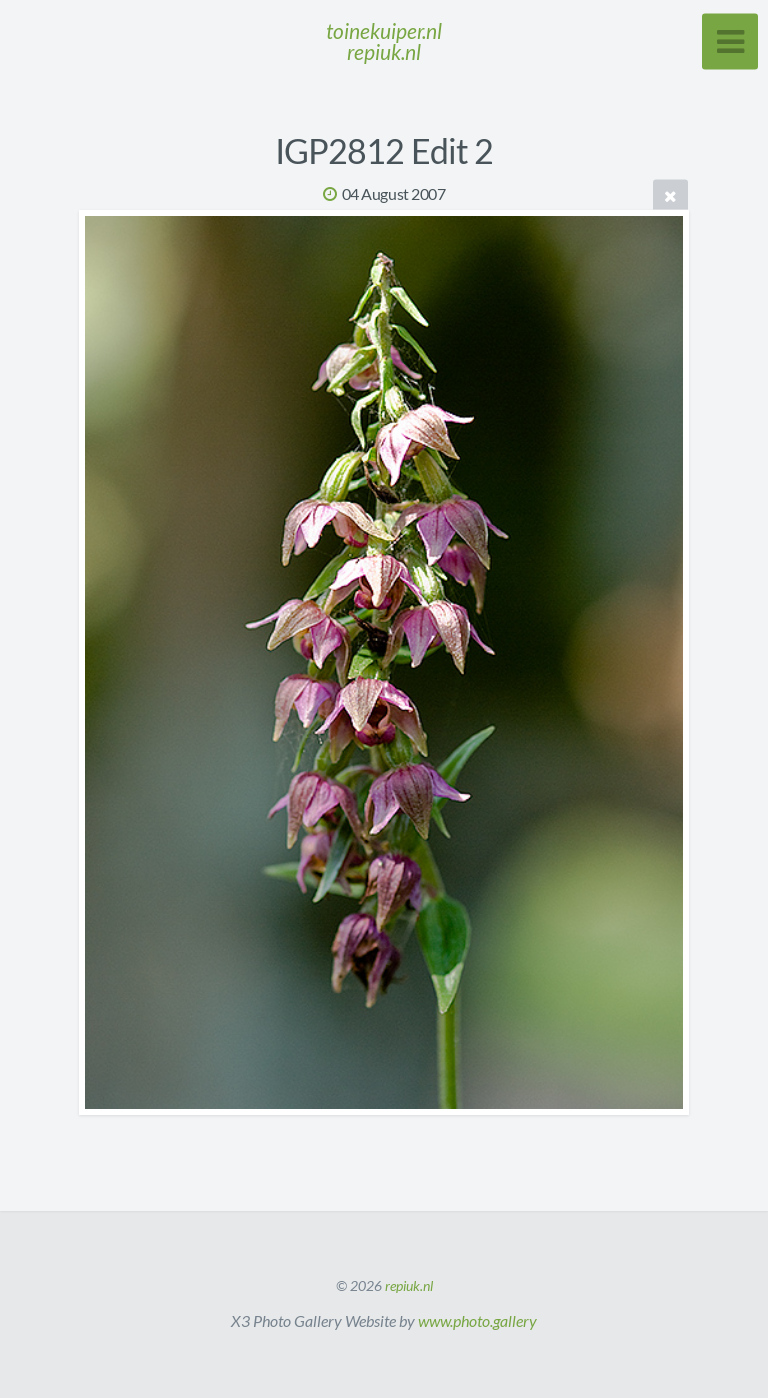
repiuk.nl (409, 1285)
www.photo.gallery (477, 1320)
